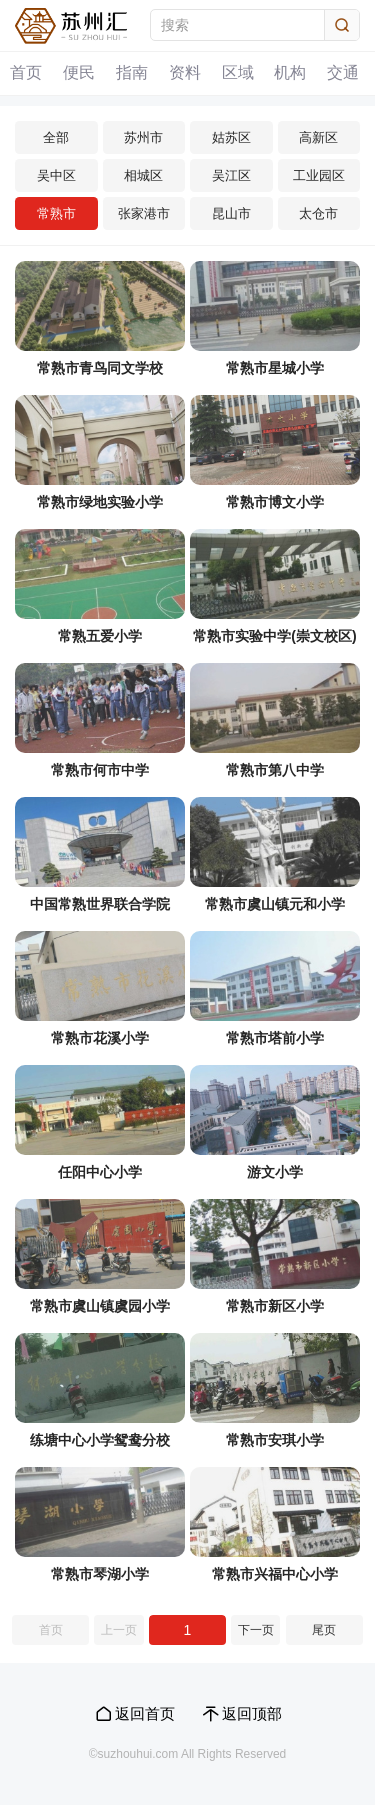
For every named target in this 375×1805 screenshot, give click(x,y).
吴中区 (56, 175)
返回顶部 (252, 1713)
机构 (292, 73)
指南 (133, 73)
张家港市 (144, 213)
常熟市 (56, 213)
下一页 (256, 1630)
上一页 (119, 1630)
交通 (345, 73)
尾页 (324, 1630)
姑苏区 (231, 137)
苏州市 (143, 137)
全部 (56, 137)
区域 (239, 73)
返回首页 (145, 1713)
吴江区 (231, 175)
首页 (27, 73)
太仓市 (318, 213)
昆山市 (231, 213)
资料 (186, 73)
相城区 (143, 175)
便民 (80, 73)
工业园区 (319, 175)
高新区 (318, 137)
